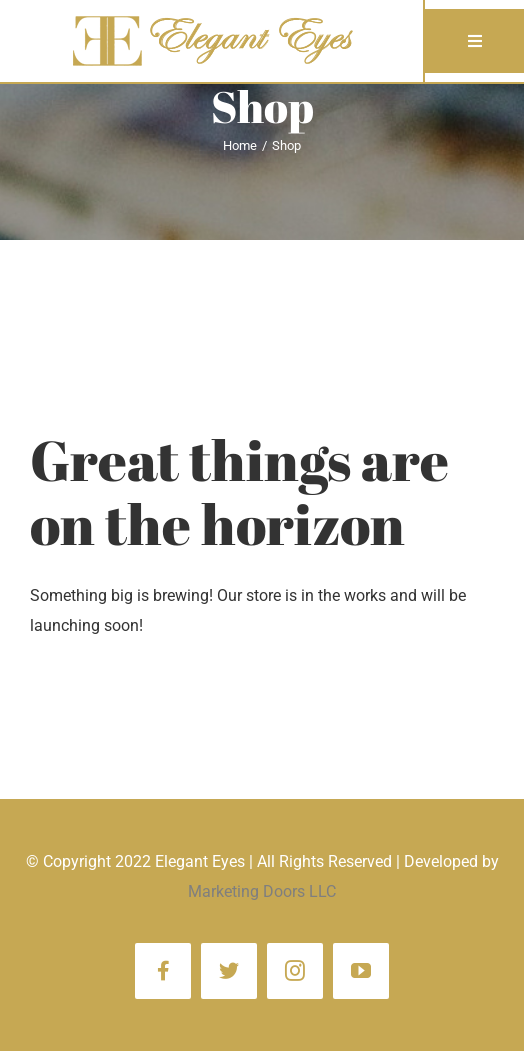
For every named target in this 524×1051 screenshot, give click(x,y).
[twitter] (229, 971)
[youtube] (361, 971)
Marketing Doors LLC (262, 891)
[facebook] (163, 971)
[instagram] (295, 971)
